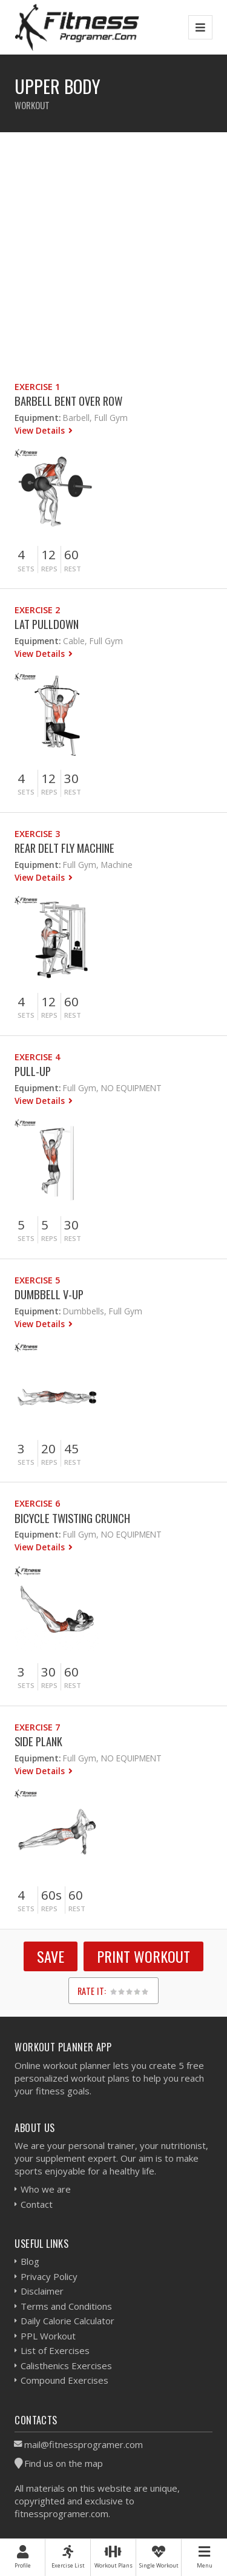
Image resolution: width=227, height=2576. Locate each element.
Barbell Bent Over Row (68, 400)
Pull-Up (33, 1071)
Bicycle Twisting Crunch (72, 1518)
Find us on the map (63, 2463)
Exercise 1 (37, 386)
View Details (41, 430)
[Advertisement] (113, 246)
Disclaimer (42, 2291)
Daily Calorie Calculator (67, 2321)
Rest (72, 568)
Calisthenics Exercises (66, 2365)
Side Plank (38, 1741)
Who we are (46, 2189)
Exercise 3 (37, 833)
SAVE (50, 1956)
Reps (49, 568)
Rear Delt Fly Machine (64, 847)
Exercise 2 (37, 610)
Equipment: (38, 417)
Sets (26, 568)
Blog (30, 2261)
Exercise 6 (37, 1503)
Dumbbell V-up (49, 1294)
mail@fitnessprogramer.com (83, 2444)
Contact (37, 2204)
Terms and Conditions (66, 2306)
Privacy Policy (49, 2276)
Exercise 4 (37, 1057)
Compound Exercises (64, 2380)
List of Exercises (55, 2350)
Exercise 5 (37, 1280)
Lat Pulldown (47, 624)
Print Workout (143, 1956)
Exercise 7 (37, 1727)
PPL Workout (48, 2336)
